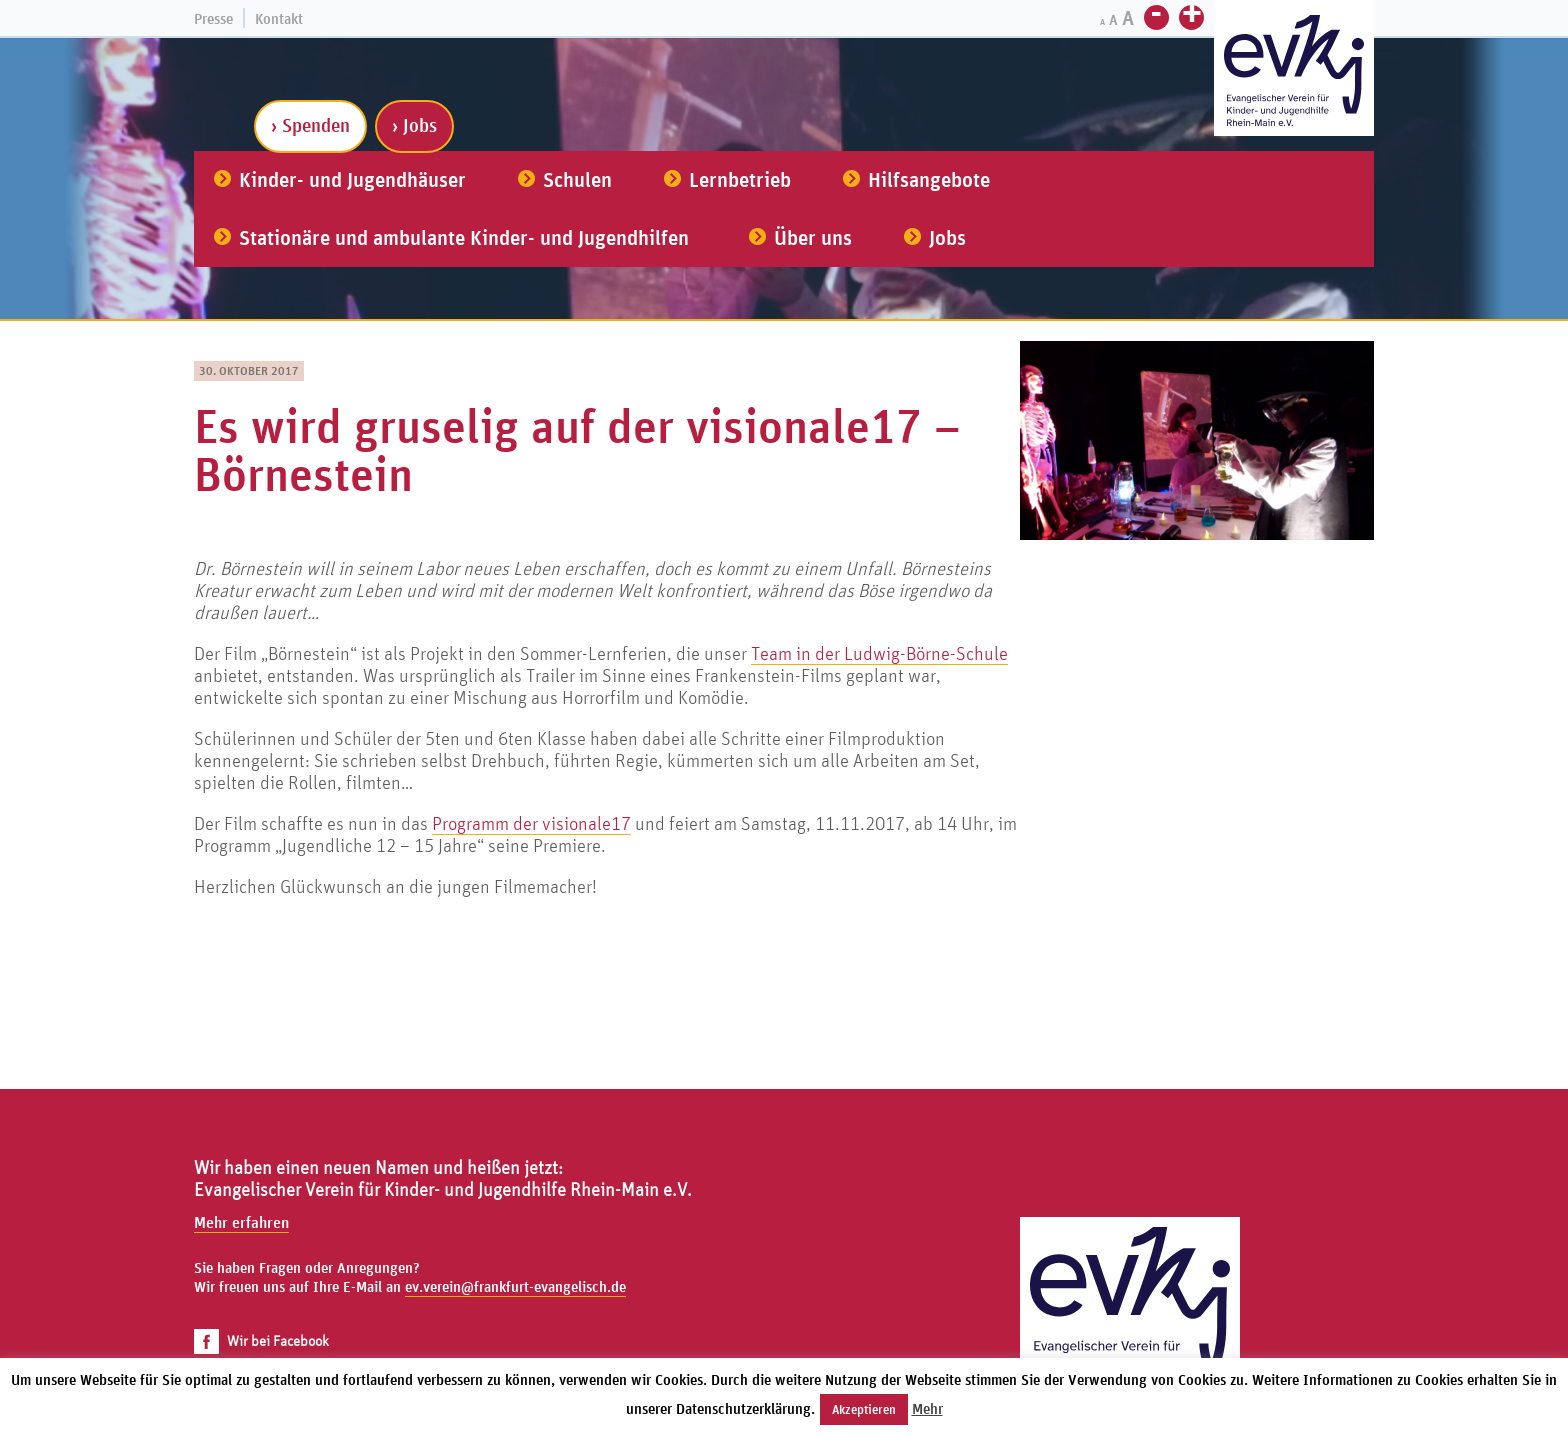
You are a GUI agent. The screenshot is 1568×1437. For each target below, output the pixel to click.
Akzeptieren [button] (864, 1409)
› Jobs (414, 125)
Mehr (927, 1408)
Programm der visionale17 (531, 823)
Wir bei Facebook (261, 1340)
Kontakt (279, 18)
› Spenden (310, 125)
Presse (213, 18)
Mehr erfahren (241, 1222)
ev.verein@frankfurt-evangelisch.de (515, 1286)
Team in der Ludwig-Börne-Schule (879, 653)
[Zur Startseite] (1294, 70)
